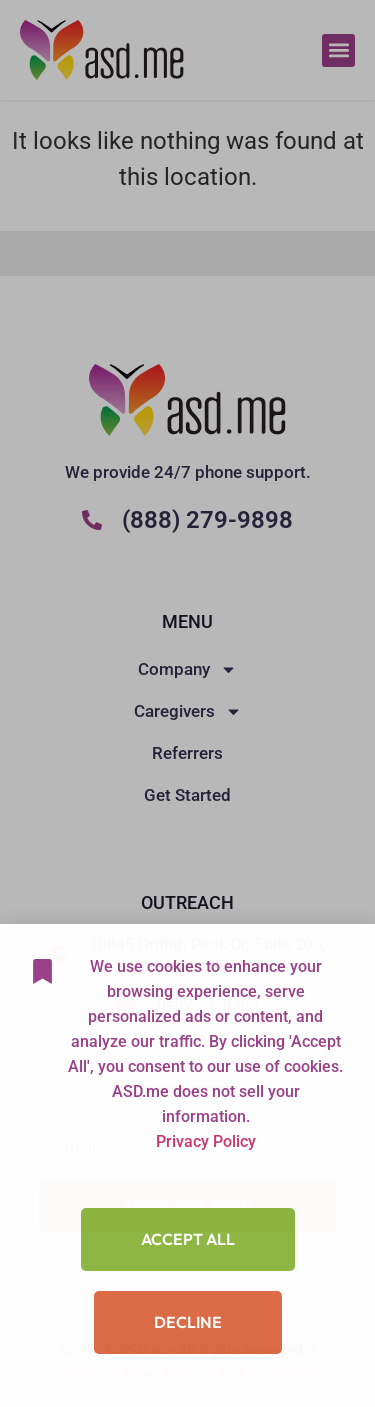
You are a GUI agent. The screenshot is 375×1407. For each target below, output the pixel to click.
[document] (187, 703)
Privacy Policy (206, 1182)
